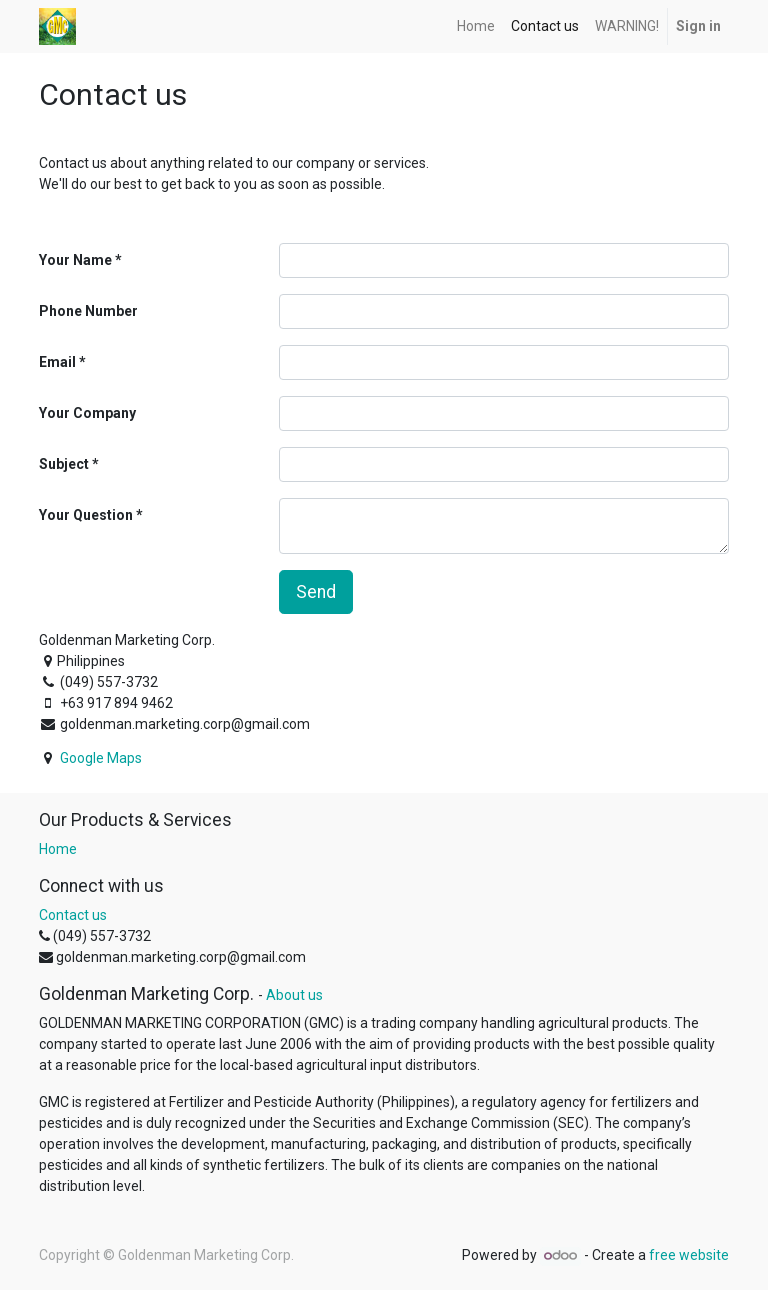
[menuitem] (476, 26)
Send (316, 592)
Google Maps (101, 758)
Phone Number (88, 311)
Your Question (86, 515)
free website (689, 1255)
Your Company (87, 413)
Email (57, 362)
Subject (64, 464)
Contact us (73, 915)
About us (294, 995)
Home (58, 849)
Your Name (75, 260)
